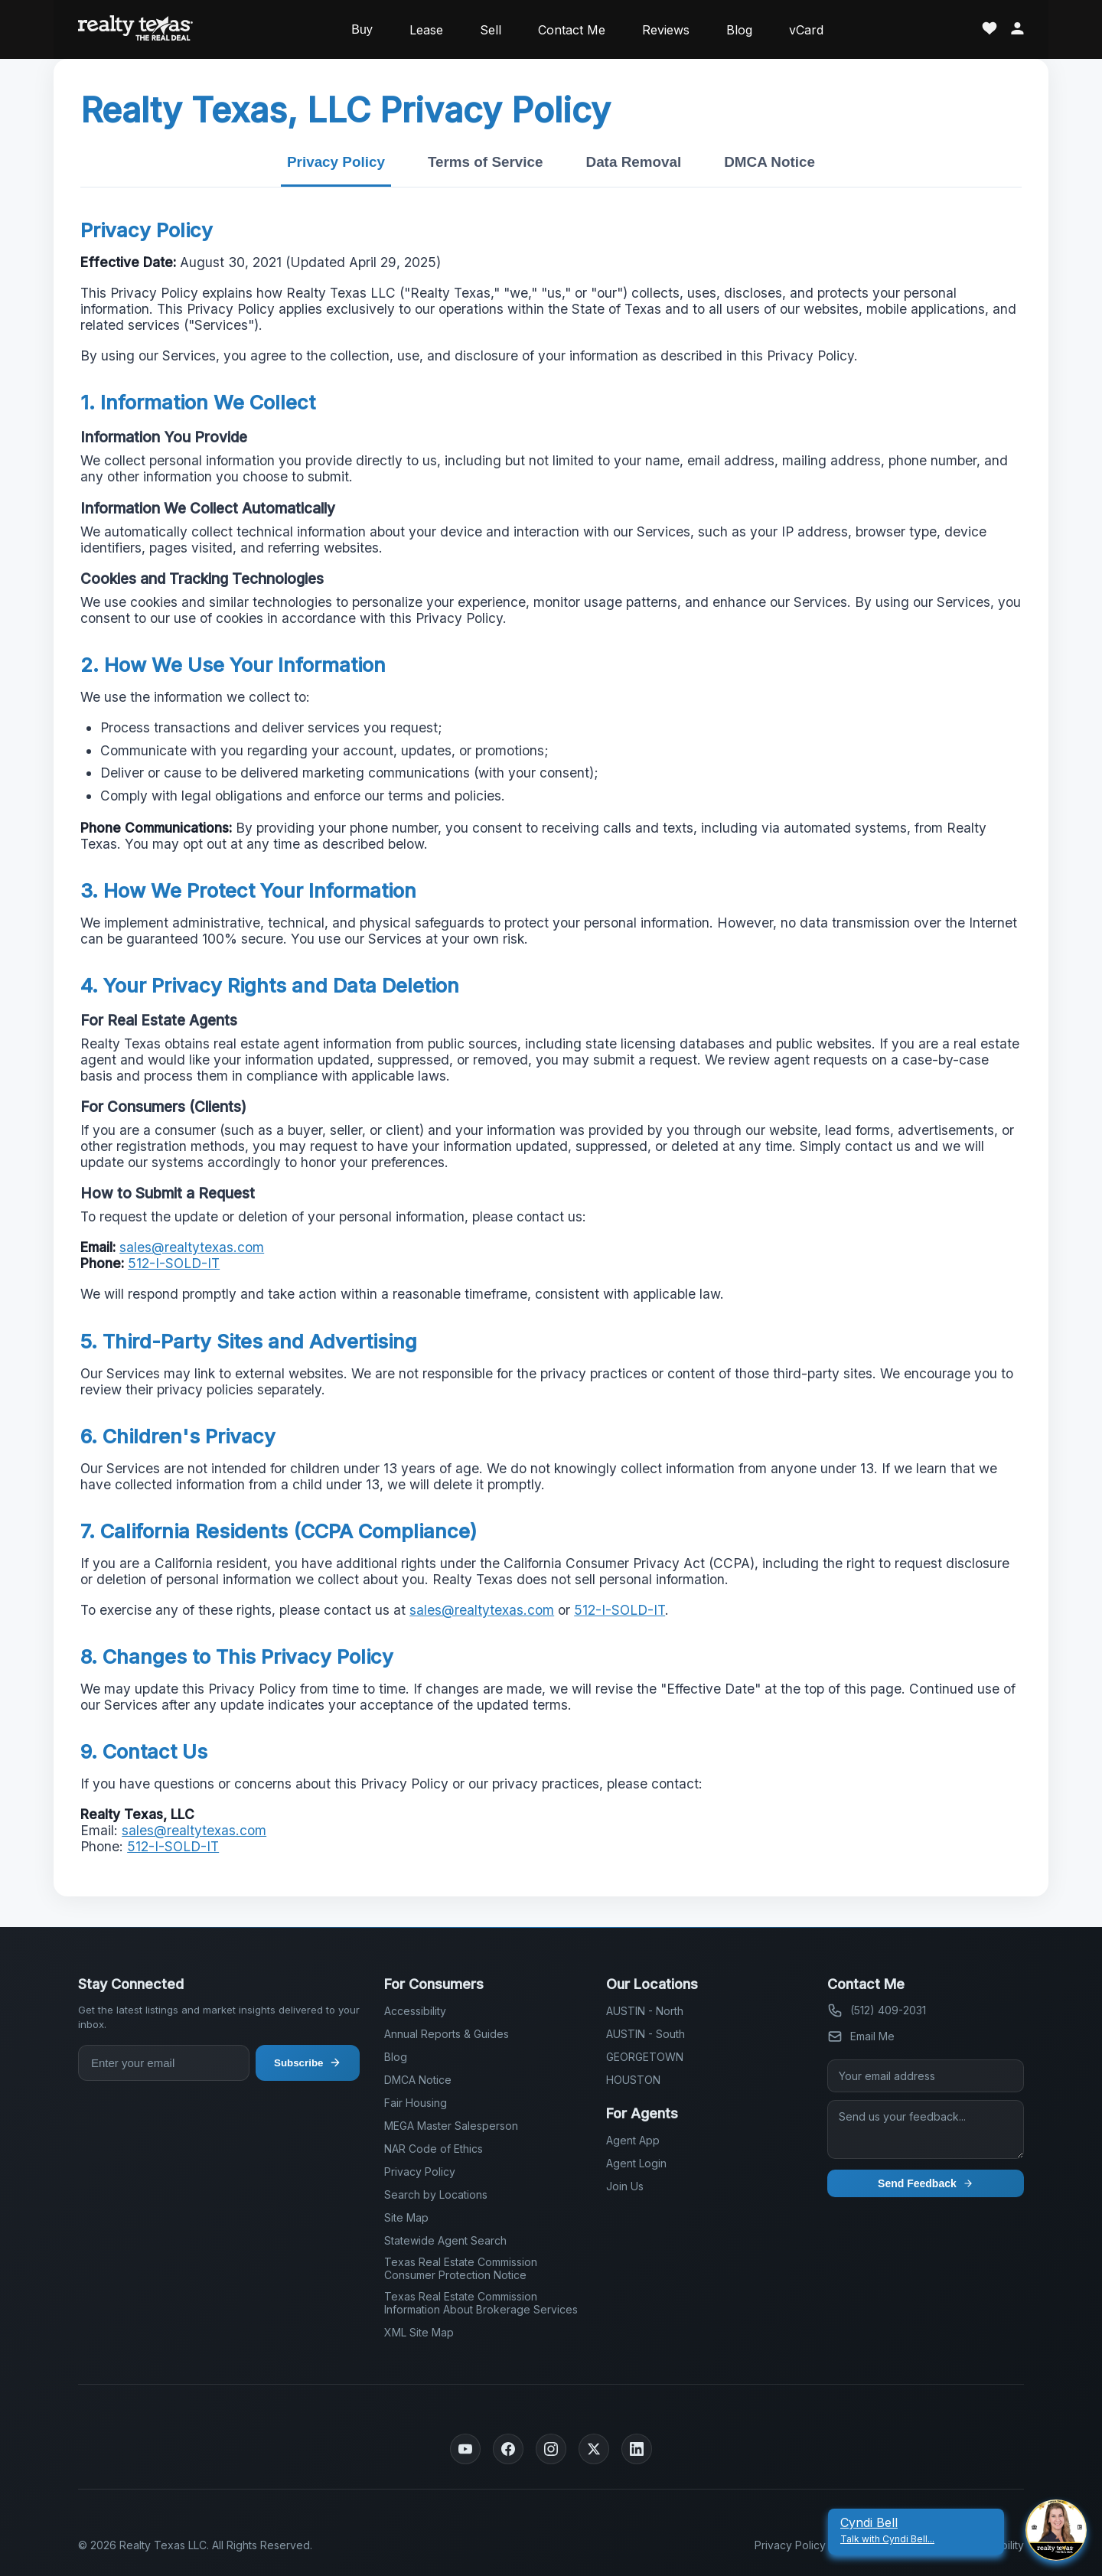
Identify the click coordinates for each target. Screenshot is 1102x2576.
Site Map (406, 2217)
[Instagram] (551, 2449)
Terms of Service (485, 162)
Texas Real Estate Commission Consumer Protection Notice (460, 2268)
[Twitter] (594, 2449)
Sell (490, 29)
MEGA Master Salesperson (451, 2125)
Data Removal (634, 162)
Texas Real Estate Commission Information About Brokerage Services (481, 2303)
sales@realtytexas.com (191, 1247)
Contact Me (571, 29)
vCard (806, 29)
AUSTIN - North (644, 2010)
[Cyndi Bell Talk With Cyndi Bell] (916, 2530)
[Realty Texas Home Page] (135, 29)
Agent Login (636, 2163)
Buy (362, 29)
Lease (426, 29)
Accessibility (415, 2010)
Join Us (625, 2186)
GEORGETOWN (644, 2056)
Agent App (633, 2140)
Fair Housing (415, 2102)
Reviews (666, 29)
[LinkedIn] (636, 2449)
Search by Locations (435, 2194)
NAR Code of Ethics (433, 2148)
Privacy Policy (336, 162)
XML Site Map (419, 2332)
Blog (739, 29)
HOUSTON (633, 2079)
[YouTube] (465, 2449)
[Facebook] (508, 2449)
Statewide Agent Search (445, 2240)
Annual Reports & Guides (446, 2033)
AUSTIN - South (645, 2033)
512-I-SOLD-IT (174, 1263)
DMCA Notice (769, 162)
